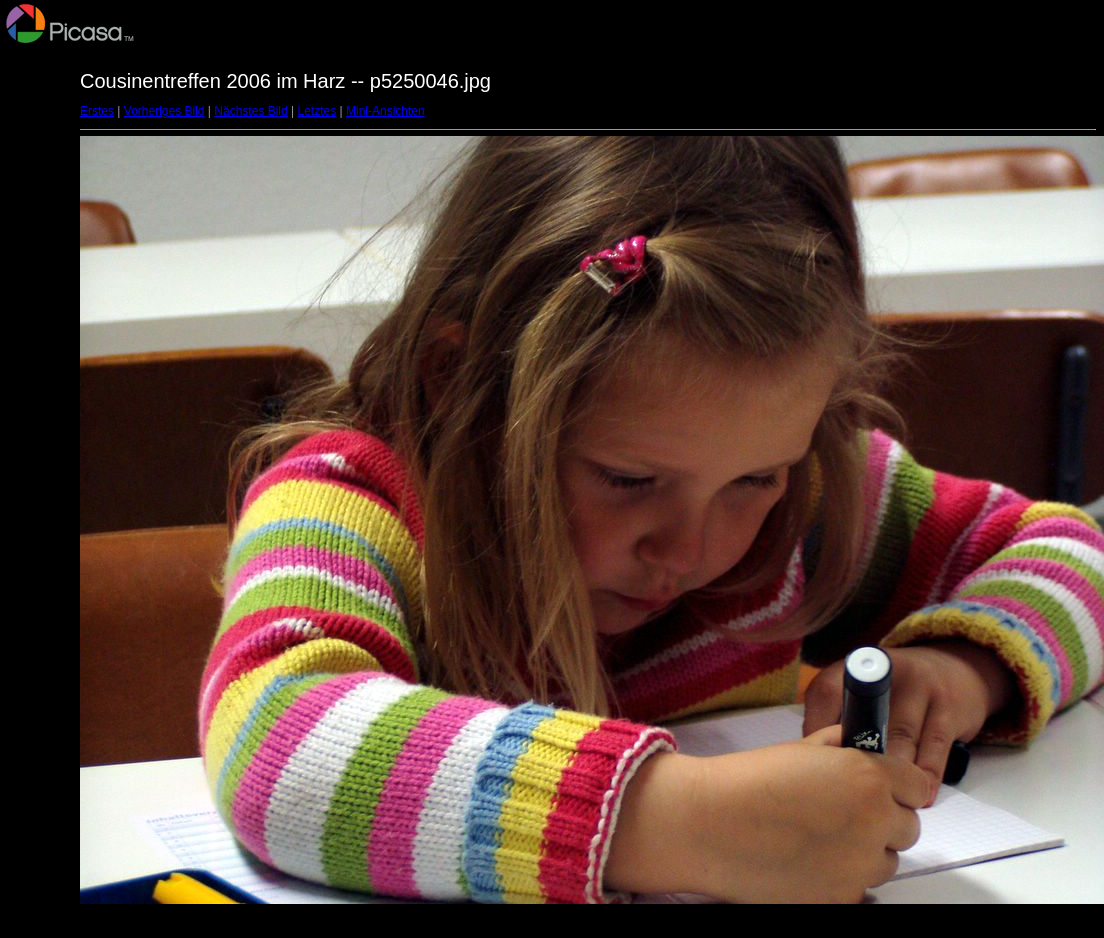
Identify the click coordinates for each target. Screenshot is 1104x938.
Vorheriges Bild (164, 111)
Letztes (317, 111)
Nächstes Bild (250, 111)
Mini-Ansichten (385, 111)
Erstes (97, 111)
